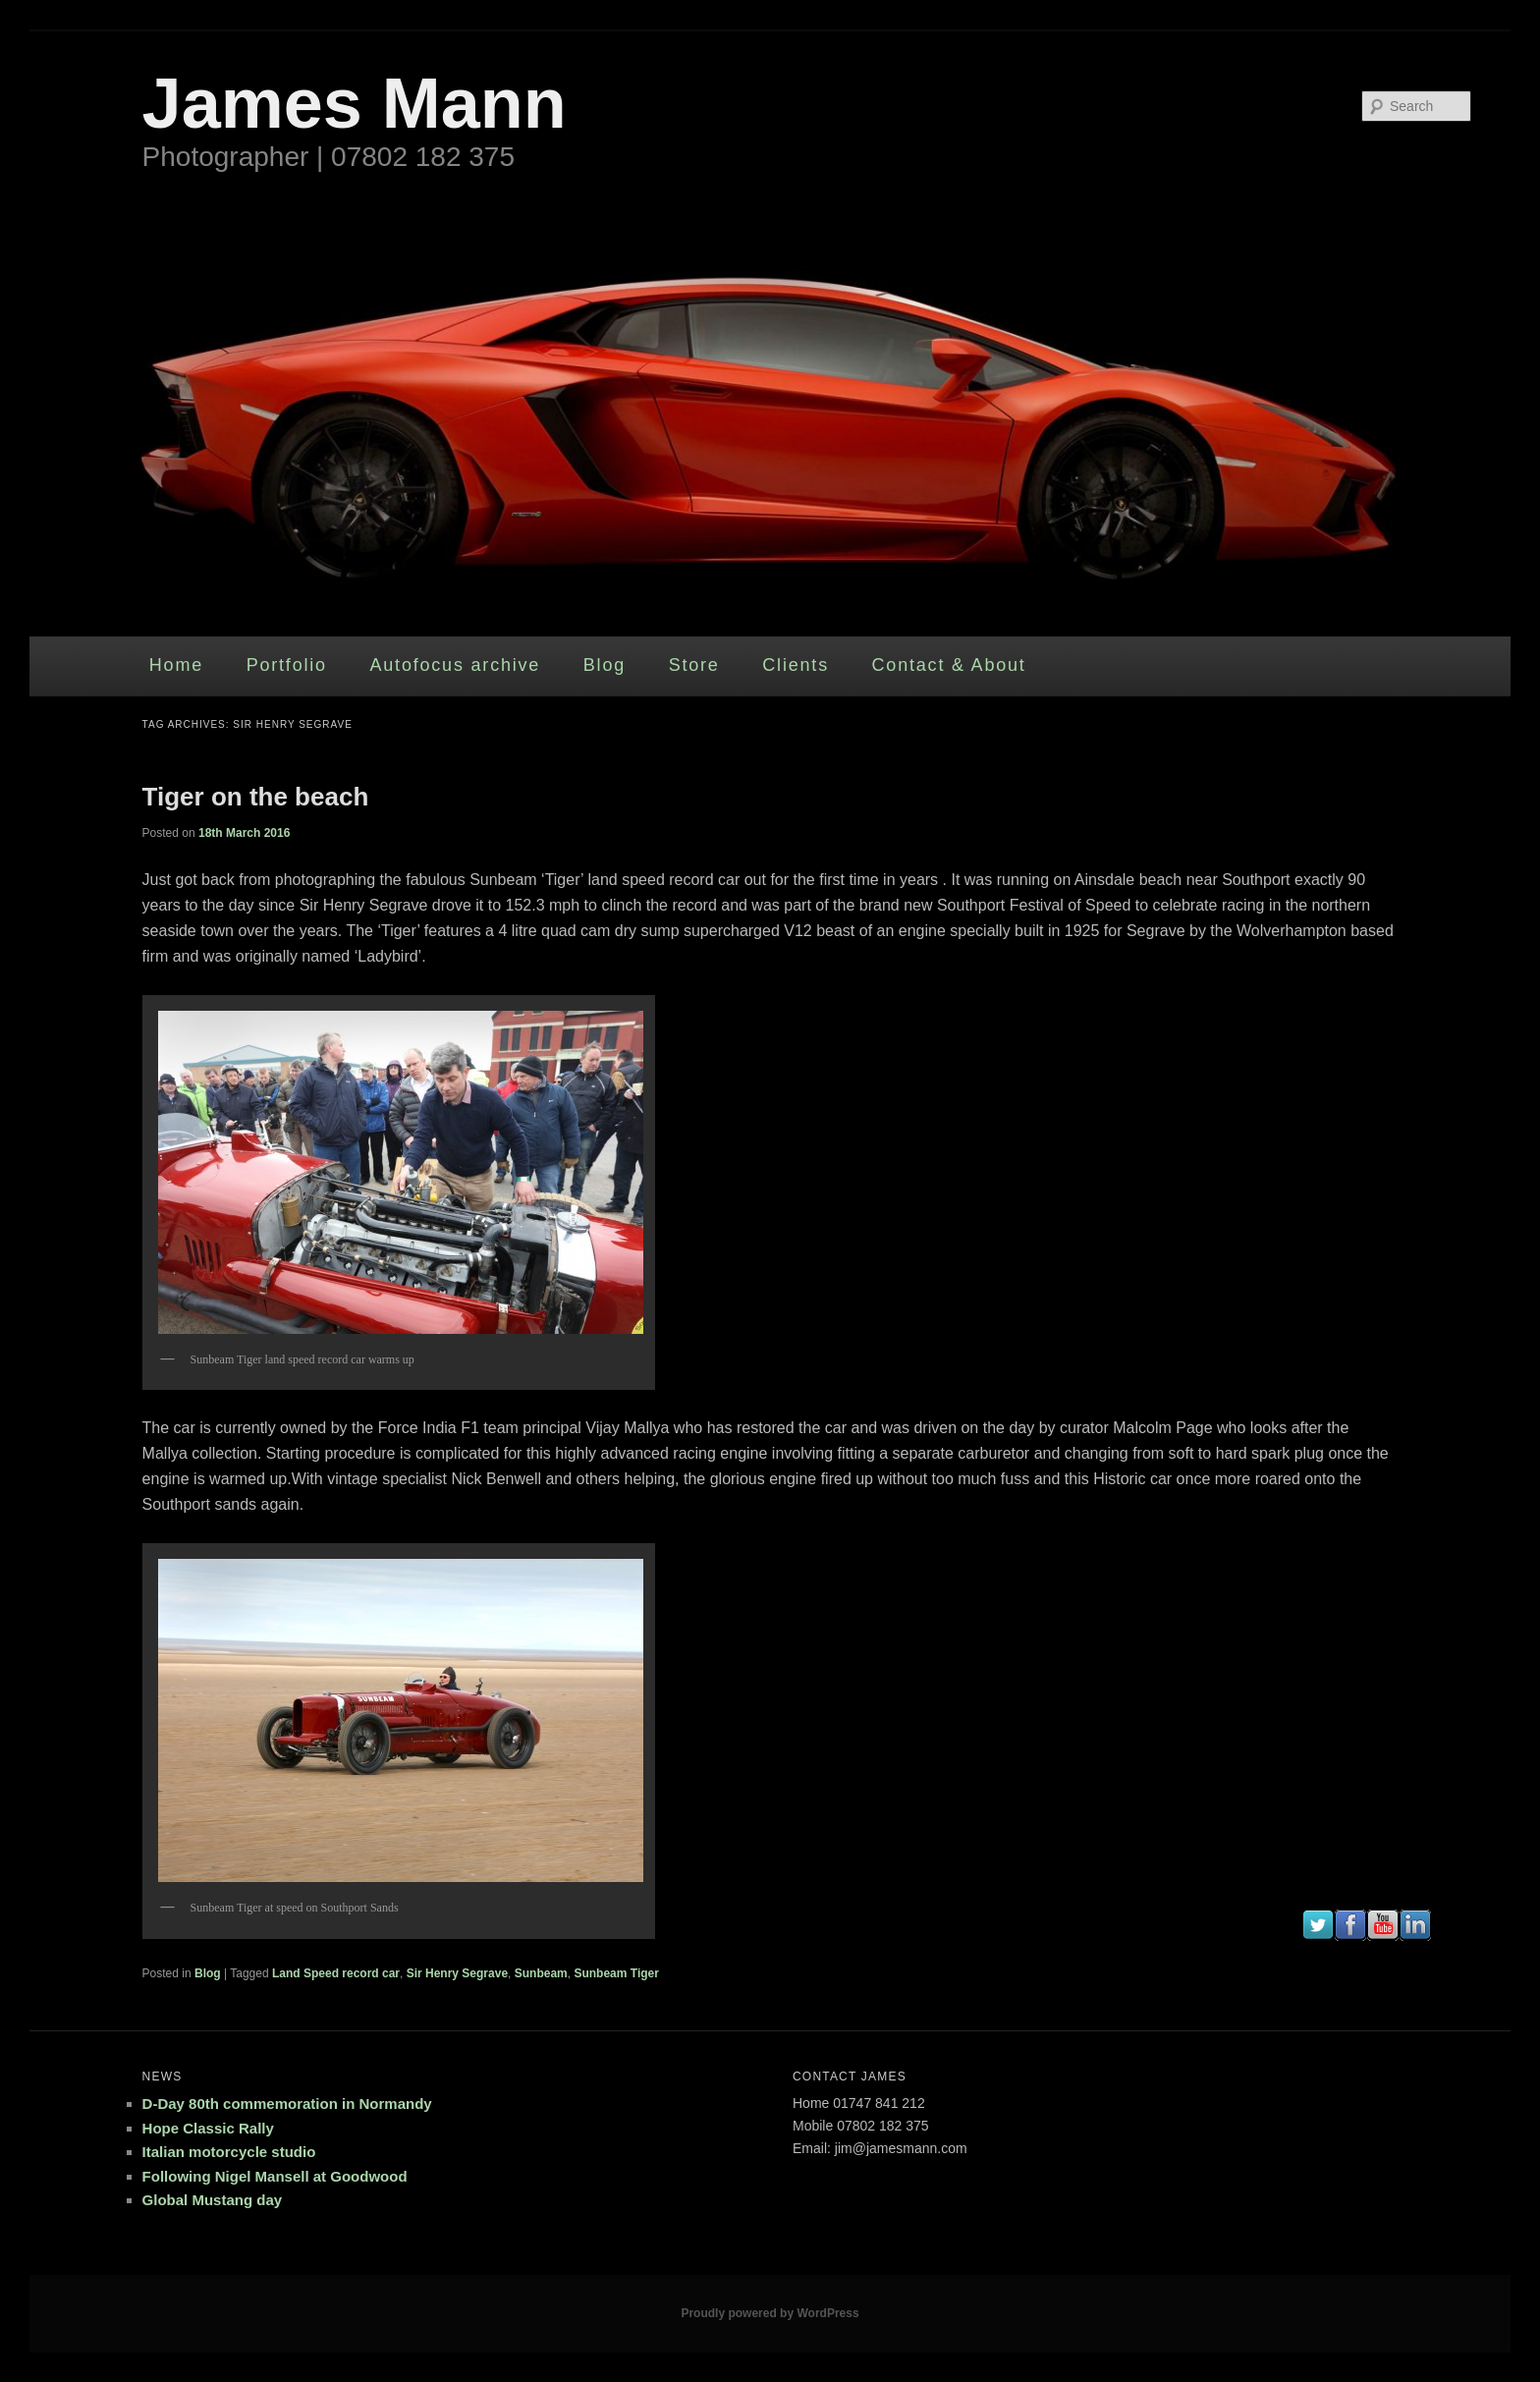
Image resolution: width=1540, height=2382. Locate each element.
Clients (795, 665)
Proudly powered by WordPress (769, 2313)
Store (694, 665)
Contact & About (949, 665)
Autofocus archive (454, 665)
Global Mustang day (212, 2199)
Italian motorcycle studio (229, 2151)
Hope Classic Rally (208, 2128)
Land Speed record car (336, 1973)
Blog (604, 665)
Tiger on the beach (255, 796)
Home (176, 665)
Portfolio (287, 665)
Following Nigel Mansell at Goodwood (275, 2176)
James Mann (354, 103)
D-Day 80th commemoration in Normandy (287, 2103)
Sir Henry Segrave (457, 1973)
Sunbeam (541, 1973)
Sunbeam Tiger (616, 1973)
